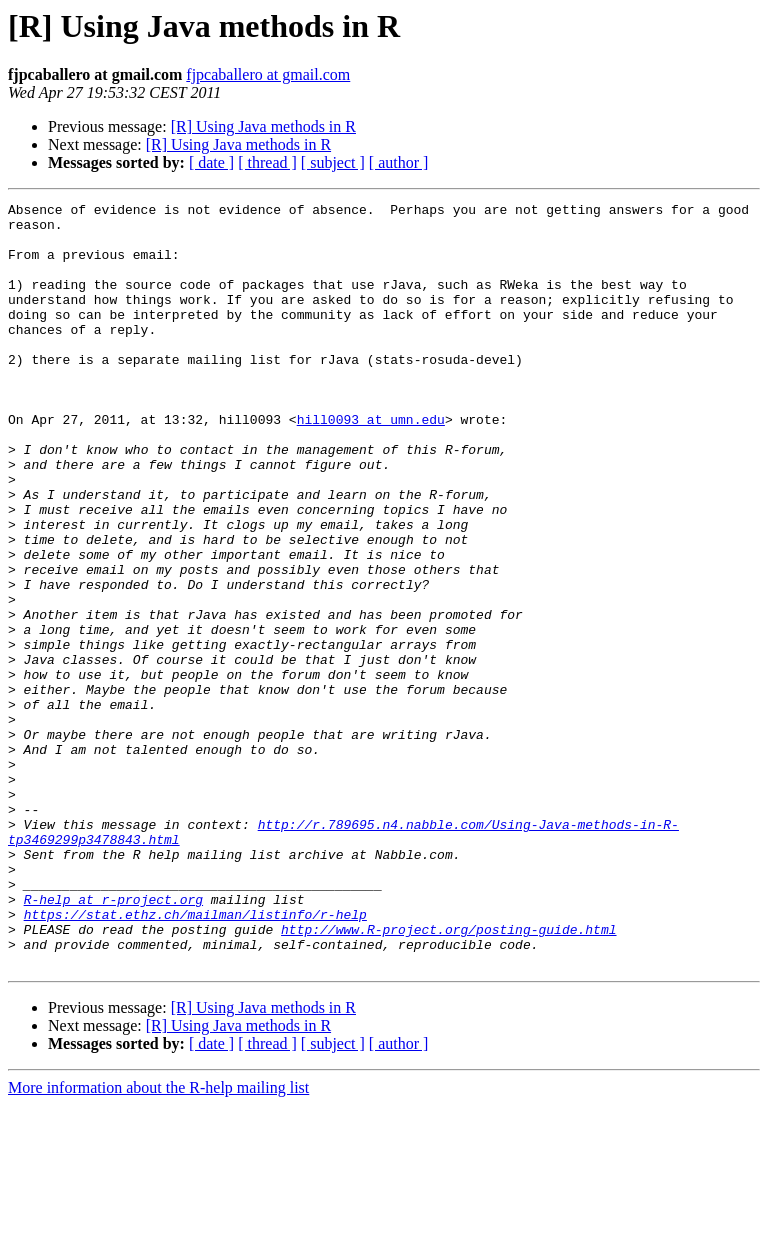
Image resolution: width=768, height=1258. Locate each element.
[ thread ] (267, 162)
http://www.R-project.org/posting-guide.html (448, 1076)
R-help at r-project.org (113, 1040)
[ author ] (399, 162)
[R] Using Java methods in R (263, 126)
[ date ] (211, 162)
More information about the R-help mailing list (158, 1240)
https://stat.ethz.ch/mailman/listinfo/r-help (195, 1058)
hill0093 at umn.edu (371, 464)
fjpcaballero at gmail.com (268, 74)
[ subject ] (333, 162)
